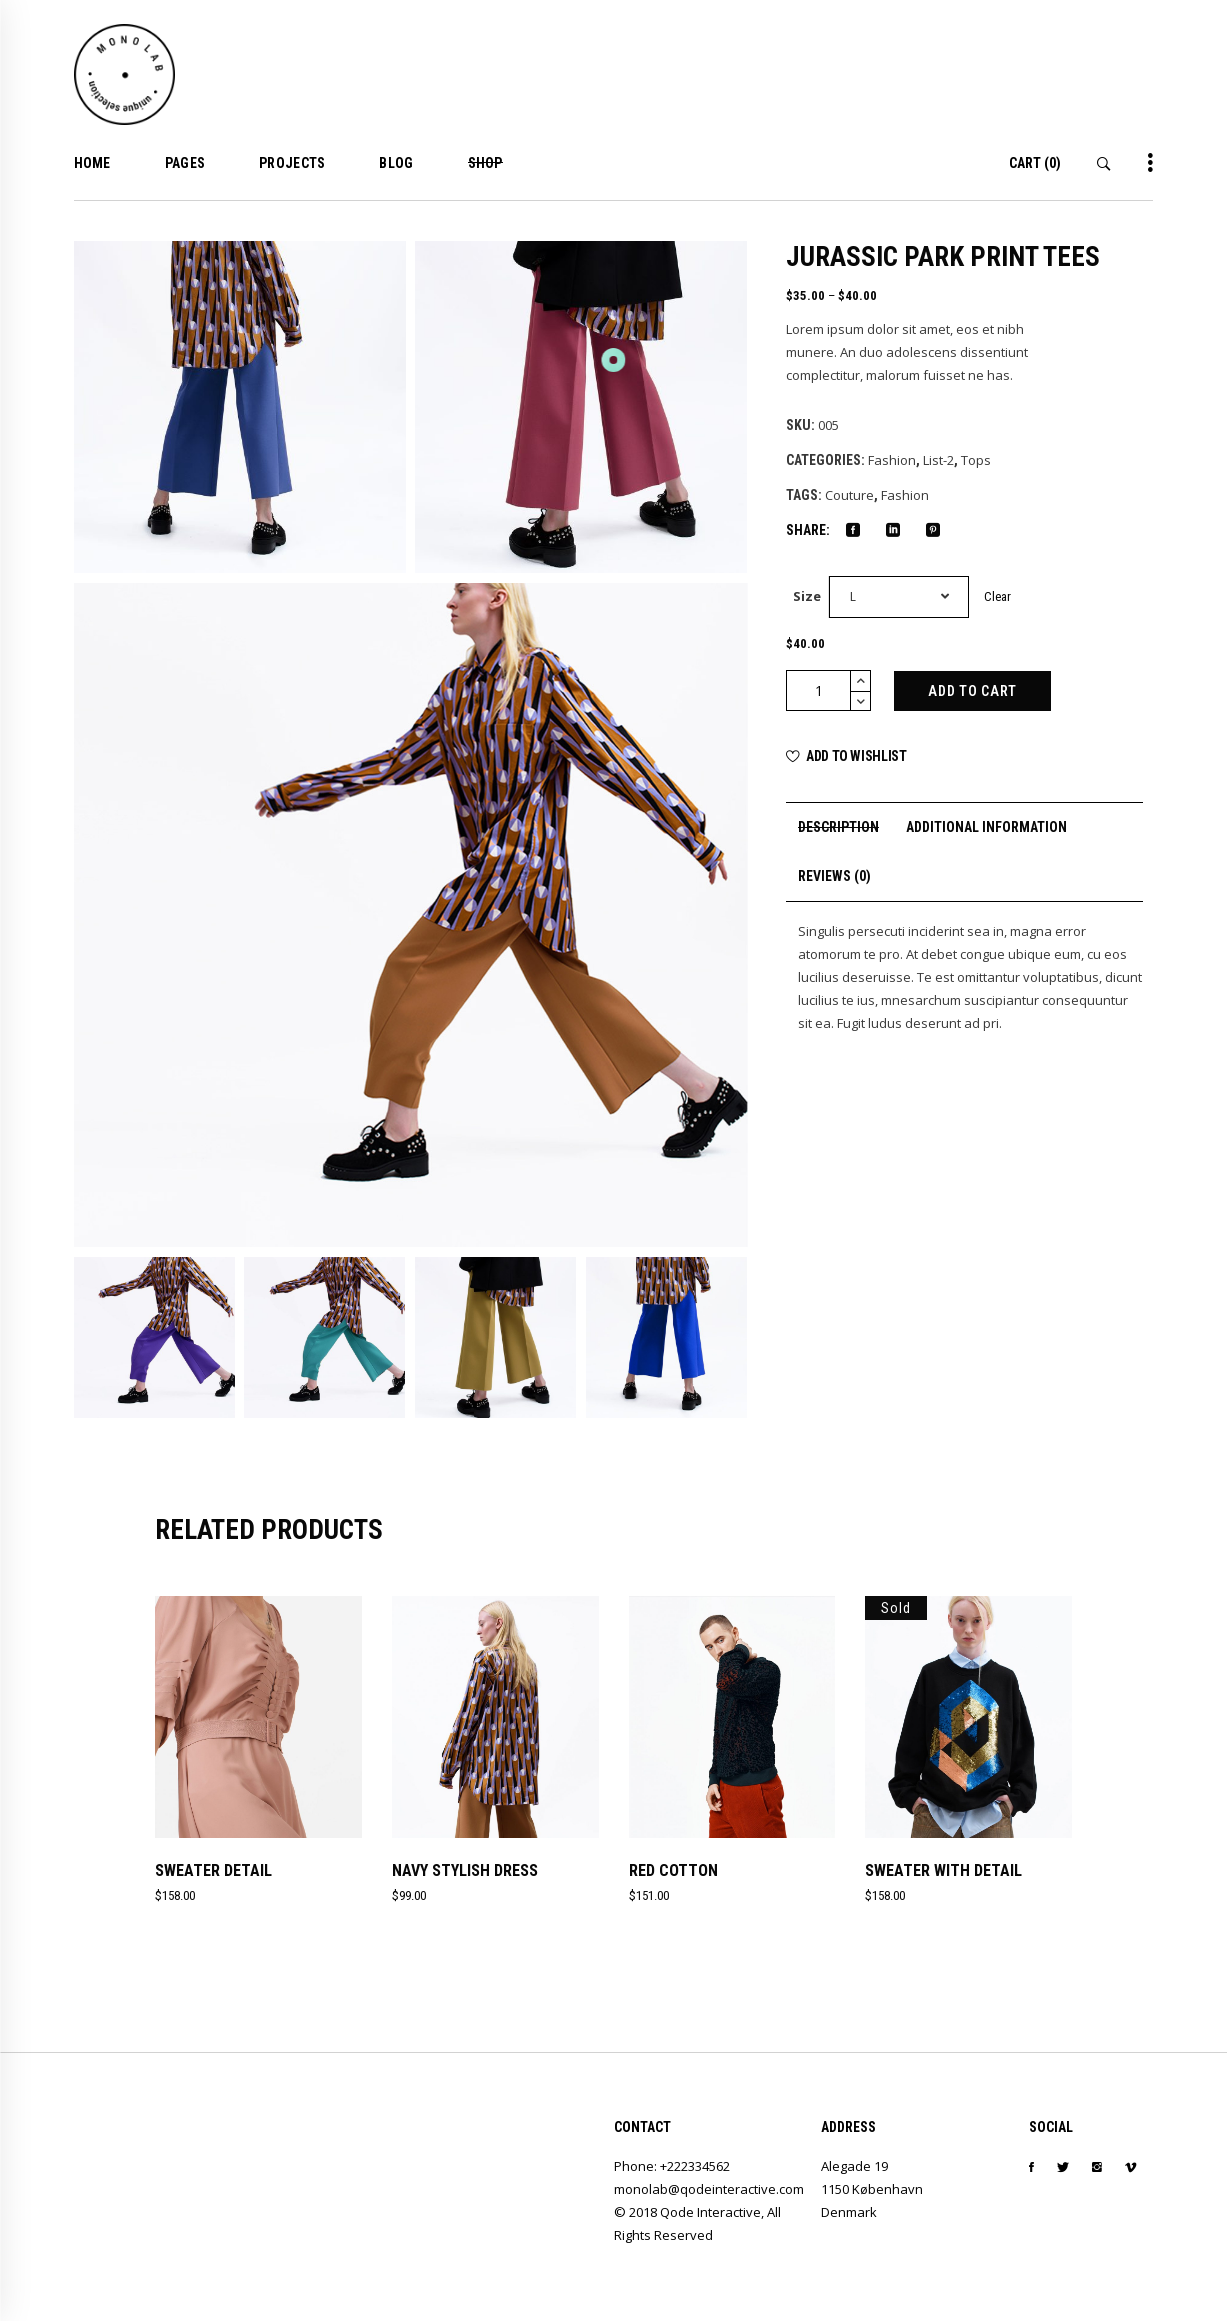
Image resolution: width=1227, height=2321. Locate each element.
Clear (997, 596)
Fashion (892, 460)
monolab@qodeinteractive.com (709, 2189)
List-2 (938, 460)
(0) (1035, 163)
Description (838, 827)
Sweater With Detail (943, 1870)
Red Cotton (673, 1870)
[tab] (838, 827)
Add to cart (972, 691)
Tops (976, 460)
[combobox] (899, 597)
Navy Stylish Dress (465, 1870)
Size (807, 596)
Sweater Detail (213, 1870)
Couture (849, 495)
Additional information (986, 827)
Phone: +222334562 (672, 2166)
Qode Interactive (710, 2212)
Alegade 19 (854, 2166)
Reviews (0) (834, 876)
